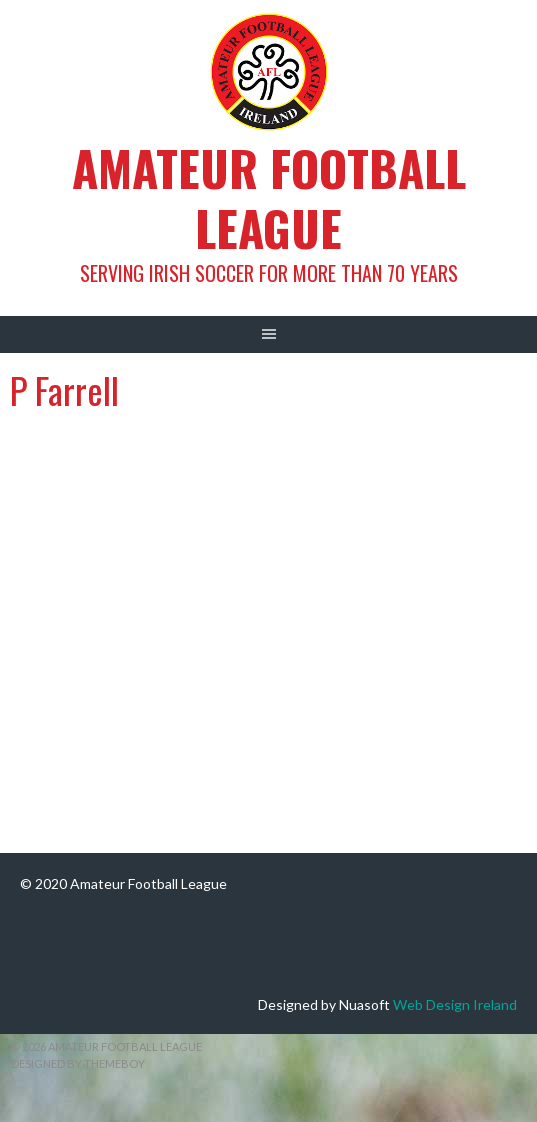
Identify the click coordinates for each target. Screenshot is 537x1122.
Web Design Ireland (455, 1004)
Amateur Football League (269, 197)
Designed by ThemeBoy (78, 1063)
